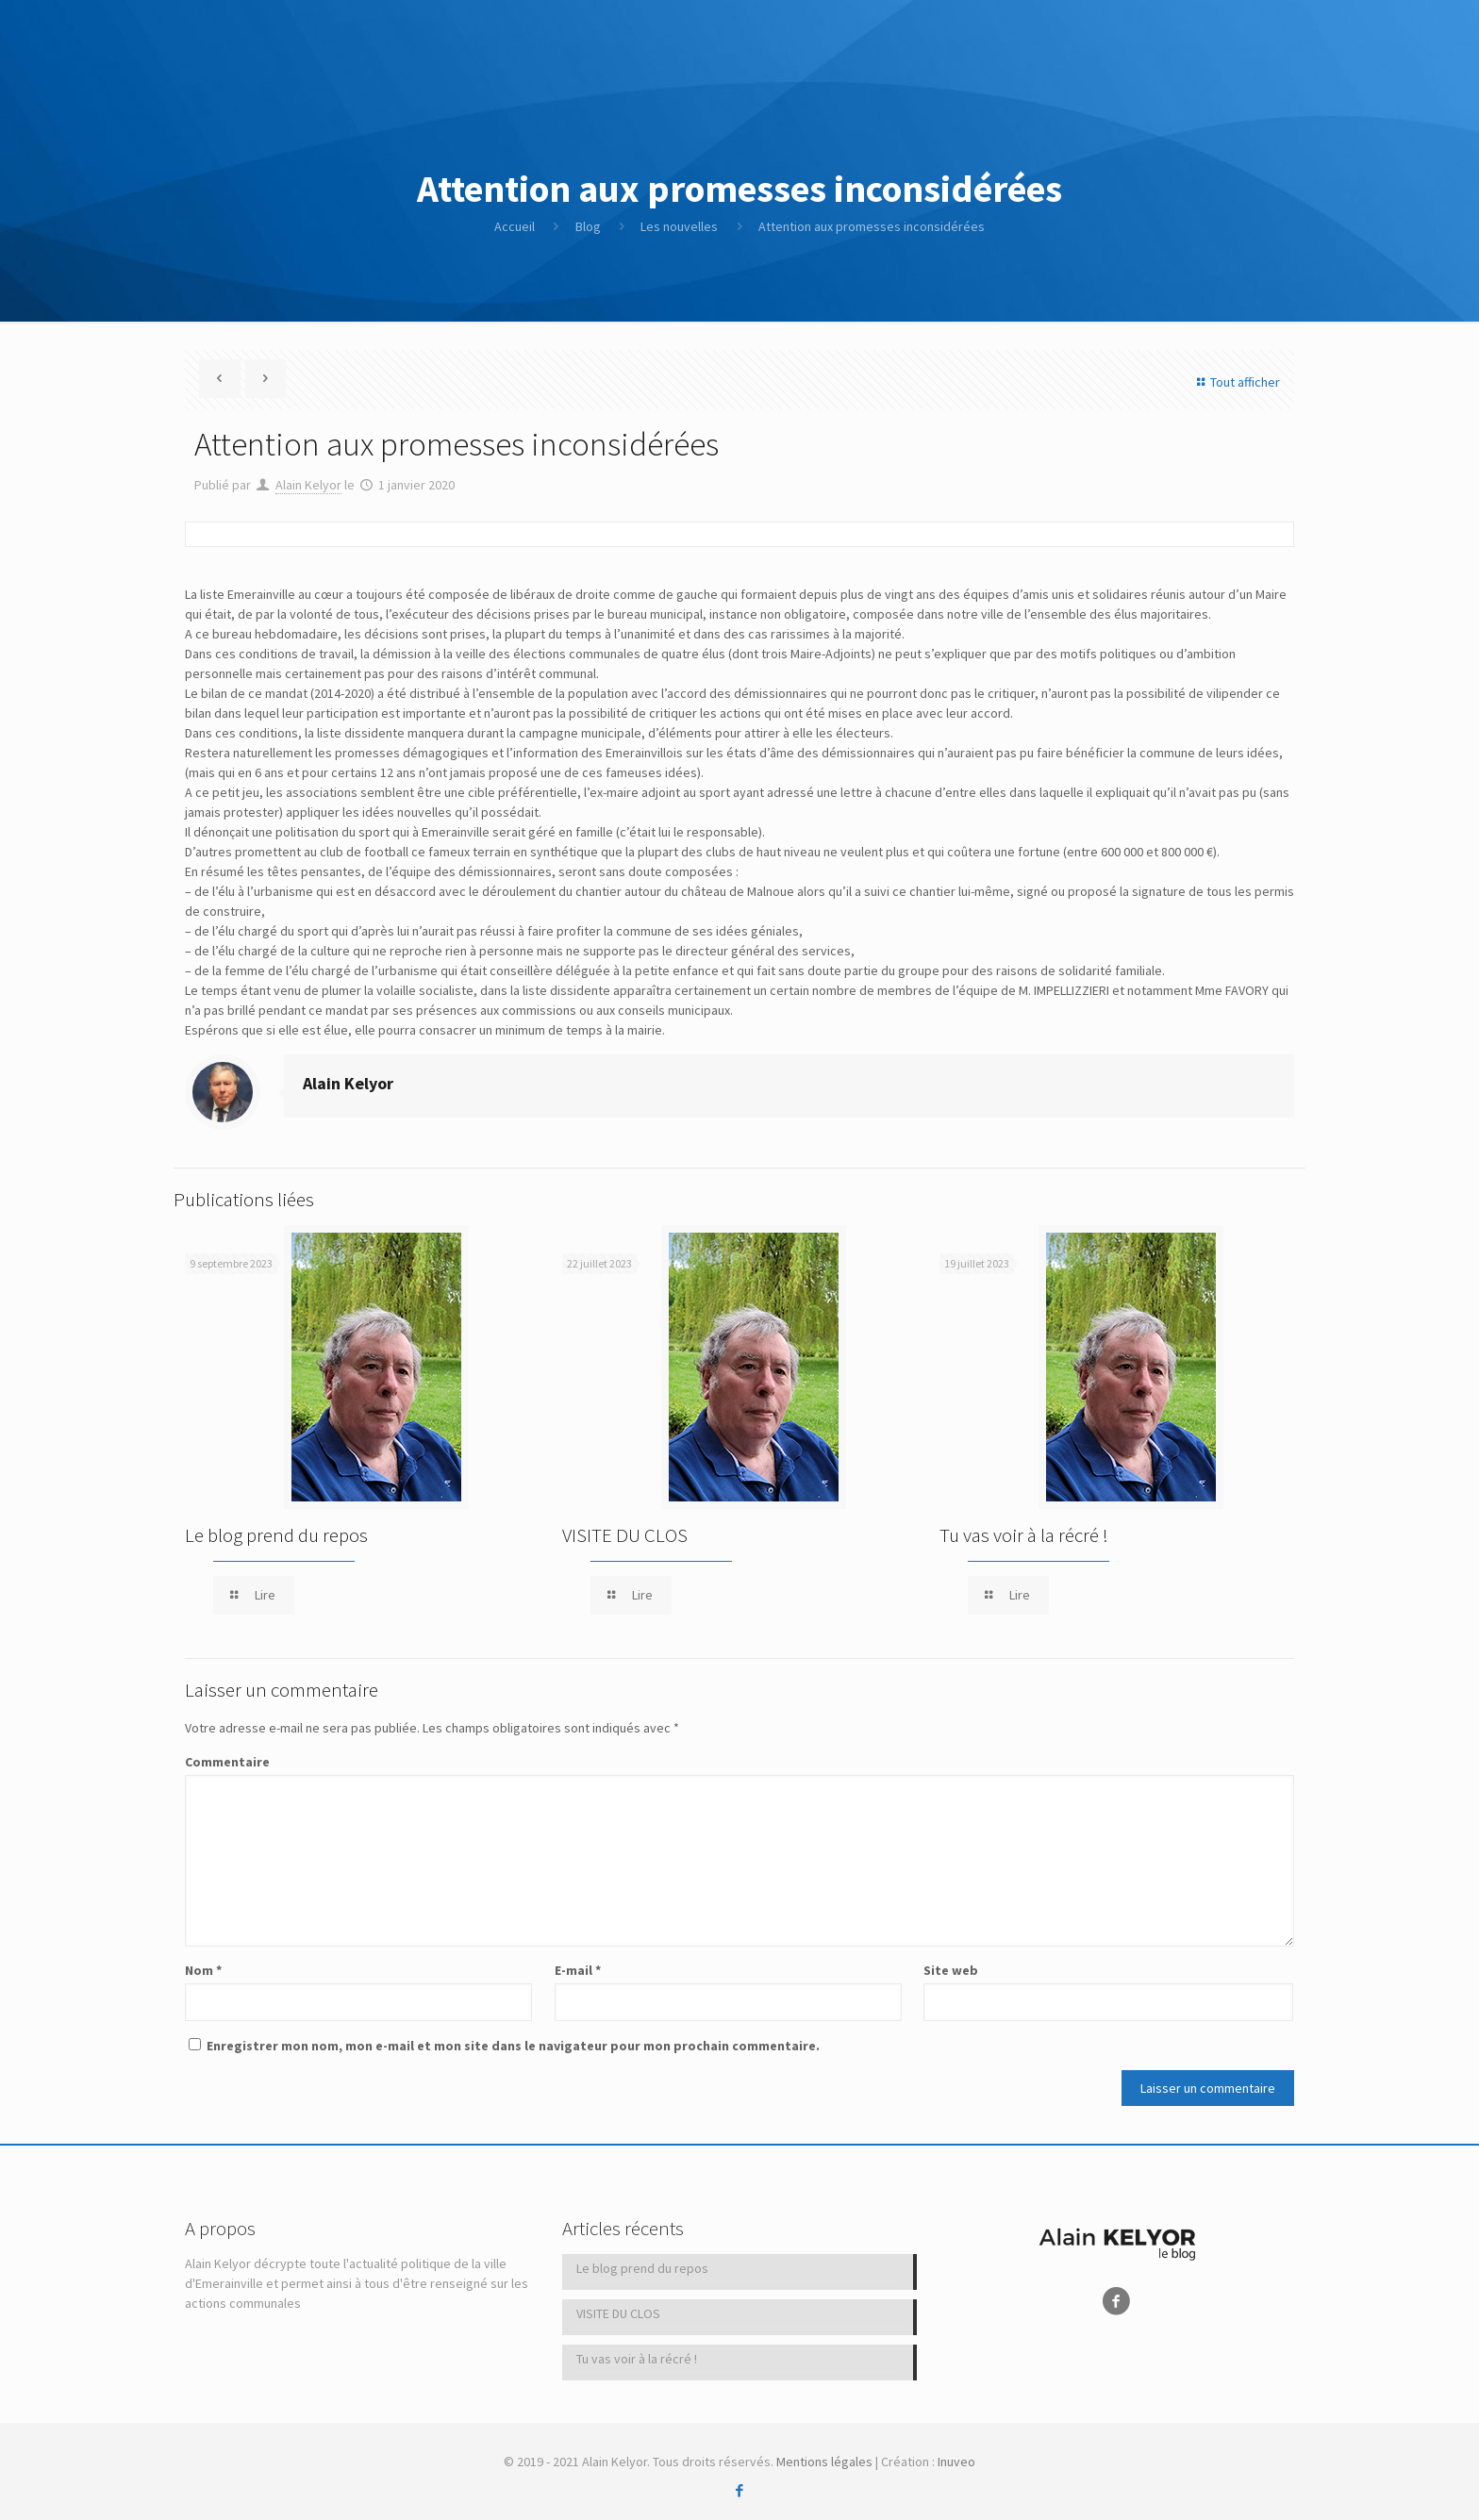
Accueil (514, 226)
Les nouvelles (679, 226)
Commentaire (227, 1761)
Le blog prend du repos (276, 1535)
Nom (203, 1970)
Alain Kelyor (308, 484)
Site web (950, 1970)
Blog (588, 226)
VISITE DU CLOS (625, 1535)
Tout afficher (1235, 381)
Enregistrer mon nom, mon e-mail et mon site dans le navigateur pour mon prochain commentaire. (513, 2045)
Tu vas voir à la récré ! (1023, 1535)
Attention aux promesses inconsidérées (871, 226)
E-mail (578, 1970)
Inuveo (956, 2461)
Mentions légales (824, 2461)
